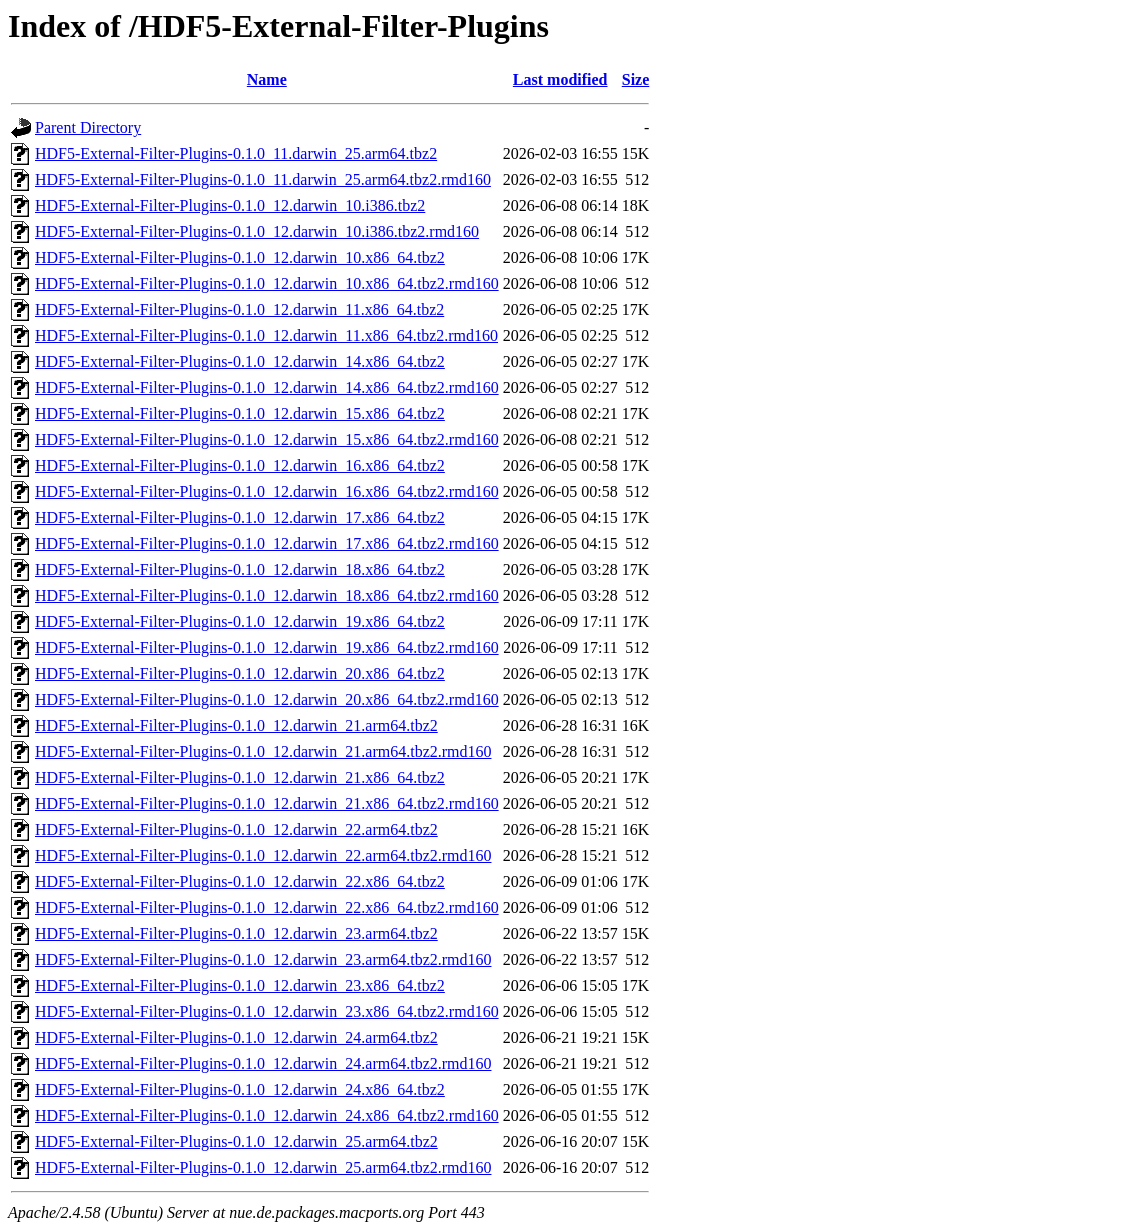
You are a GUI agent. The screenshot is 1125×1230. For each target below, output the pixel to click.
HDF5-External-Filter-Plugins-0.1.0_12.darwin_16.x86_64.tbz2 (240, 465)
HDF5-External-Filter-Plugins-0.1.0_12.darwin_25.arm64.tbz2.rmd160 (263, 1167)
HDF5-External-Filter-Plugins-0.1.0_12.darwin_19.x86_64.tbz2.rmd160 (267, 647)
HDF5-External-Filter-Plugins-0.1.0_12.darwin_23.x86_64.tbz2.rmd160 (267, 1011)
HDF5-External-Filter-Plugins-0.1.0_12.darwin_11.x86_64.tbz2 (239, 309)
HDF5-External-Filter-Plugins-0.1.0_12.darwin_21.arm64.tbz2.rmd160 (263, 751)
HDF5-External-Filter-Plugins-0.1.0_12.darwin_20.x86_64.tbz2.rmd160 (267, 699)
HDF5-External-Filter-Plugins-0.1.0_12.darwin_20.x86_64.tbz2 (240, 673)
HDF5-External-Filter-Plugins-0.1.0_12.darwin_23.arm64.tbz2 (236, 933)
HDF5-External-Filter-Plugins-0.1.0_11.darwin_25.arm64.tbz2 (236, 153)
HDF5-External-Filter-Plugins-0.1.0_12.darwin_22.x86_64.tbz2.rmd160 (267, 907)
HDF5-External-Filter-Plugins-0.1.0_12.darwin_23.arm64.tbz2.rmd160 (263, 959)
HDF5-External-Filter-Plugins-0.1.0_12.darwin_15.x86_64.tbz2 (240, 413)
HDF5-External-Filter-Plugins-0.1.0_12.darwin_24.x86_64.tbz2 (240, 1089)
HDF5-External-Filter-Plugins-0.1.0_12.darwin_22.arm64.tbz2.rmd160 (263, 855)
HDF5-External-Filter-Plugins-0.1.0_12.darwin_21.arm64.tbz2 (236, 725)
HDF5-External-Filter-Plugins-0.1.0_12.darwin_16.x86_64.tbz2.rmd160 (267, 491)
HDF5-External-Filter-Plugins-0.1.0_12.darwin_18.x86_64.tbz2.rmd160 (267, 595)
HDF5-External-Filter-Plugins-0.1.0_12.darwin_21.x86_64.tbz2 (240, 777)
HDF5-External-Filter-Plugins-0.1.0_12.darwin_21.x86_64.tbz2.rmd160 (267, 803)
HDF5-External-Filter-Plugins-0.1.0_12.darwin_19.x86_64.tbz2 (240, 621)
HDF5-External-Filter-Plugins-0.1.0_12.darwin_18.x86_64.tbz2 (240, 569)
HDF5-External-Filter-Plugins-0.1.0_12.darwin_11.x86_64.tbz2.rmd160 (266, 335)
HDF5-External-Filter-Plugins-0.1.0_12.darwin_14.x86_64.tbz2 (240, 361)
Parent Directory (88, 127)
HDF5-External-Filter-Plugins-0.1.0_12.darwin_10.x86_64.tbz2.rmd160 (267, 283)
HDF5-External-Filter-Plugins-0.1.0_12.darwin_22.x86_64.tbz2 (240, 881)
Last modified (560, 79)
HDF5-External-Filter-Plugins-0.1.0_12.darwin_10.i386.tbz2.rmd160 (257, 231)
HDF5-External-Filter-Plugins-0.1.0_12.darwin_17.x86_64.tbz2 (240, 517)
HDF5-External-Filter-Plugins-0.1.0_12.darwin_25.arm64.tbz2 (236, 1141)
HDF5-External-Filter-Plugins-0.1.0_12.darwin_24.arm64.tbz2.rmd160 (263, 1063)
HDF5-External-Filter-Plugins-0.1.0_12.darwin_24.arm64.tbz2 (236, 1037)
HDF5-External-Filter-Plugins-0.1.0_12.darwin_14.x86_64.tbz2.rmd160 (267, 387)
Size (636, 79)
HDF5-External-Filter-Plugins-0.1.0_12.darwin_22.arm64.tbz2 (236, 829)
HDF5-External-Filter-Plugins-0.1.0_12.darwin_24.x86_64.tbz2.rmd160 (267, 1115)
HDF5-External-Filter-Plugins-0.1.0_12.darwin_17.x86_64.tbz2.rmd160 (267, 543)
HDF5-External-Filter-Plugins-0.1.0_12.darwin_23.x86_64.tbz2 (240, 985)
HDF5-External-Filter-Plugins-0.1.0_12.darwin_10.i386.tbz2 (230, 205)
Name (267, 79)
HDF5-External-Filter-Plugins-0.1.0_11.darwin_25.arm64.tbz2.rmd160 (263, 179)
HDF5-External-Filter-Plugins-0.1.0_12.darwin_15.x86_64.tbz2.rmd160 (267, 439)
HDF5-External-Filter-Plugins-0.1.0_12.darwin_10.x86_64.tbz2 (240, 257)
